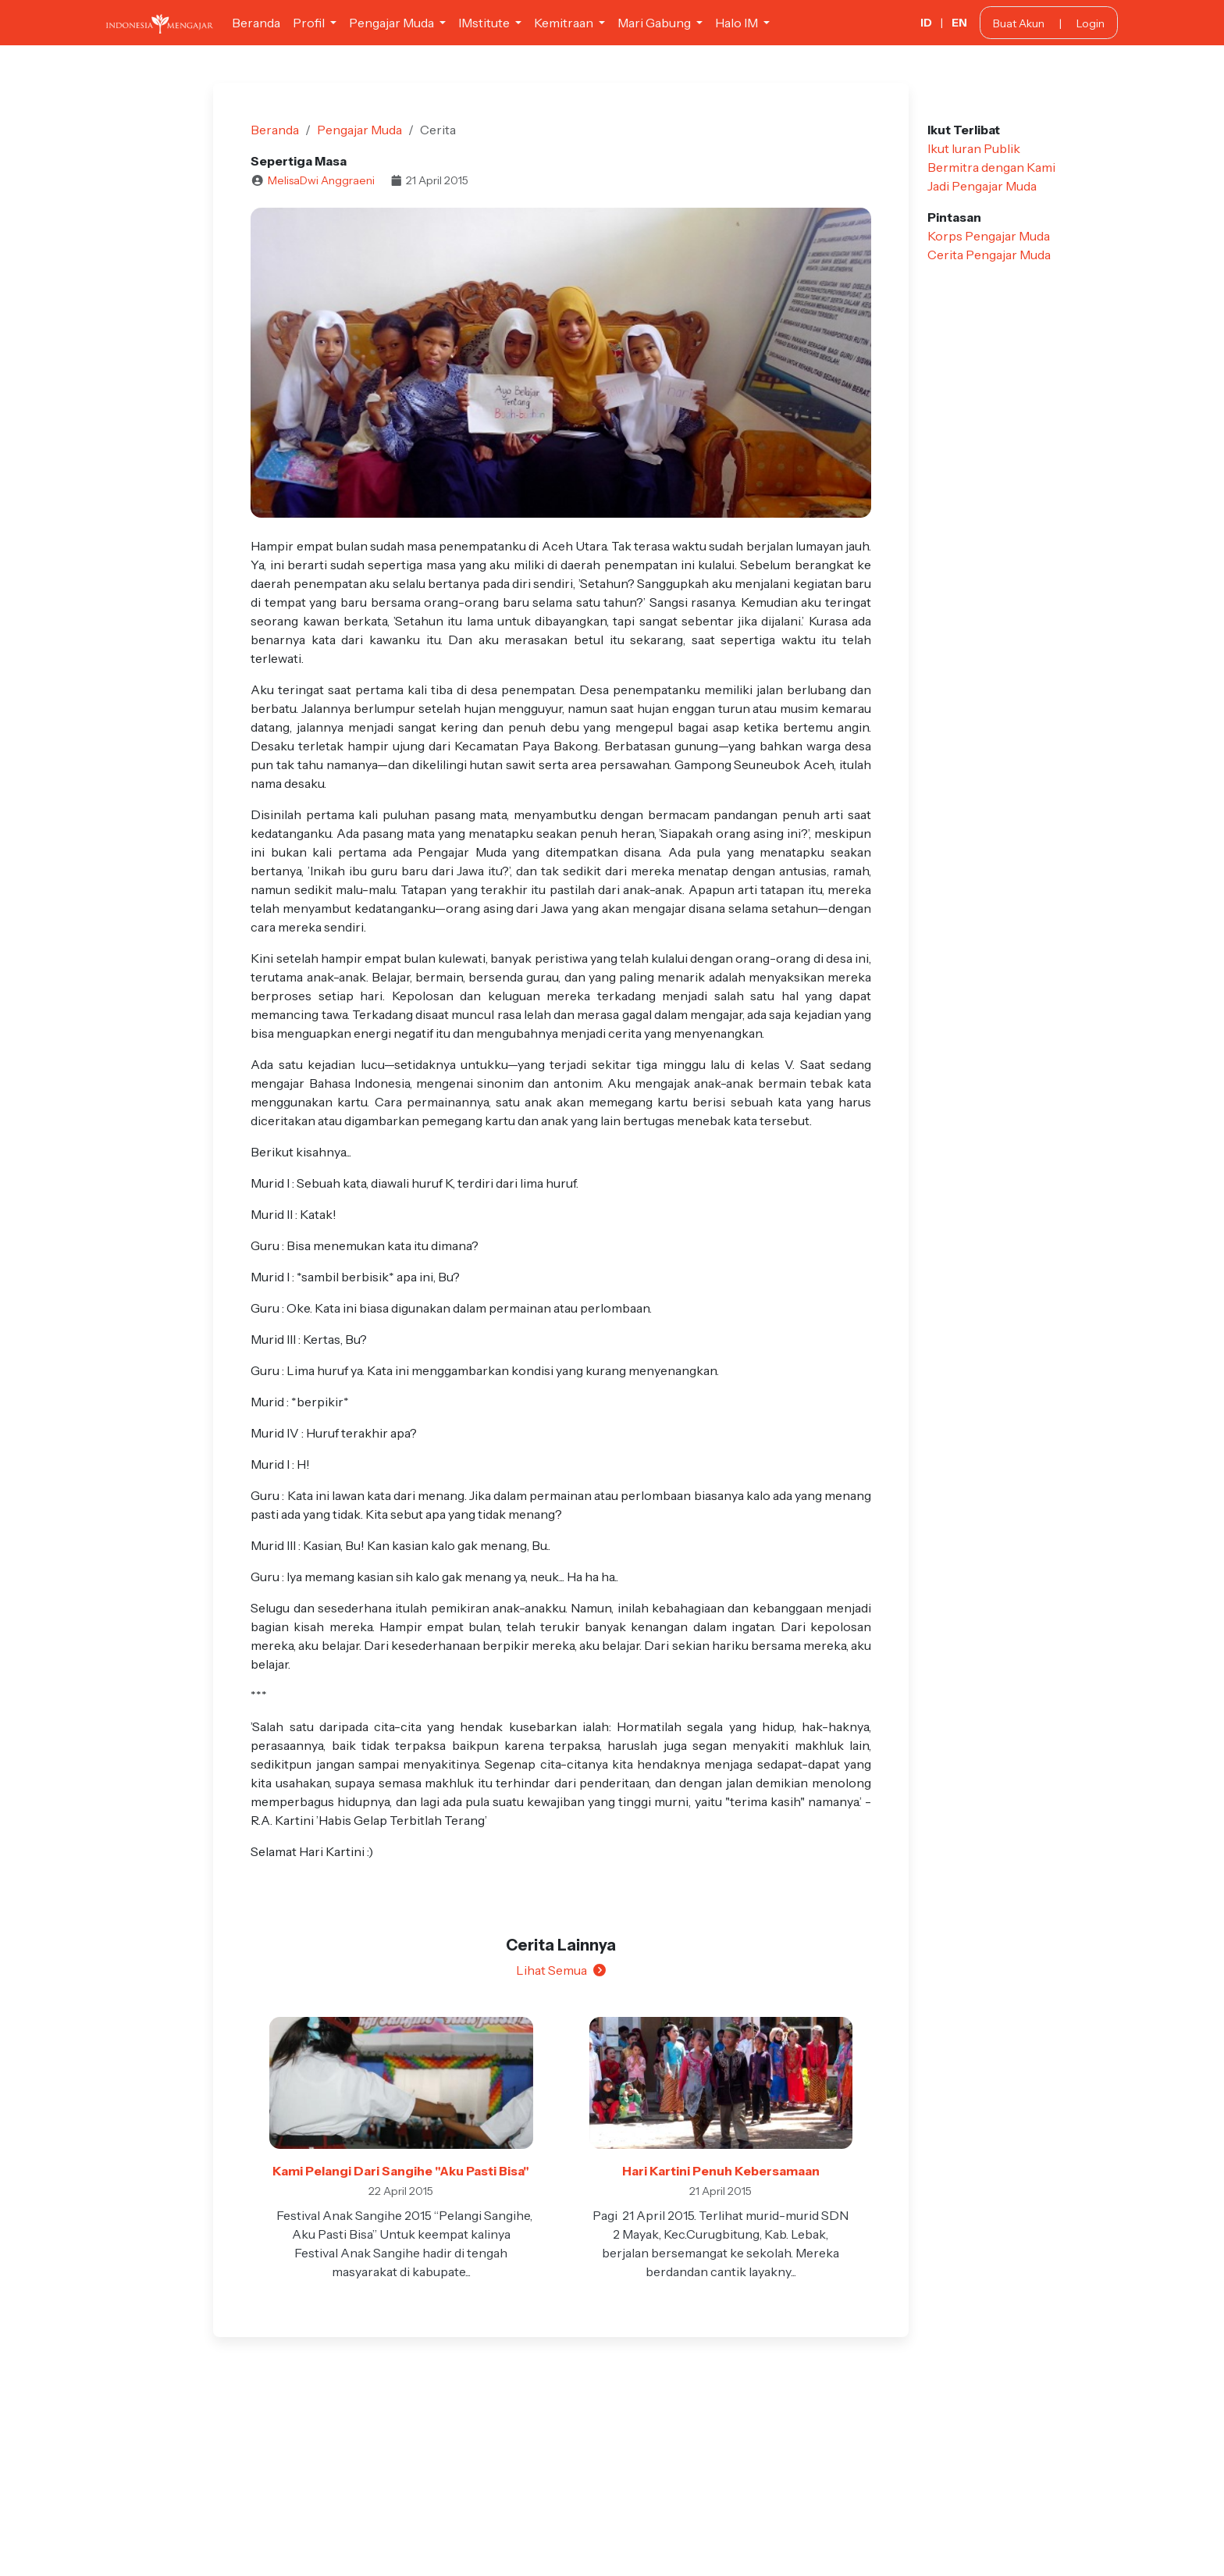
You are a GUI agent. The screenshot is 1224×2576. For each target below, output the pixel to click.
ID (926, 23)
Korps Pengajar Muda (988, 236)
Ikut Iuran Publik (973, 148)
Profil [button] (310, 22)
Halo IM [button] (737, 22)
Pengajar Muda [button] (392, 22)
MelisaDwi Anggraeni (321, 180)
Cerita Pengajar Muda (989, 254)
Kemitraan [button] (565, 22)
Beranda (256, 22)
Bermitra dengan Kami (991, 167)
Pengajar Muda (359, 129)
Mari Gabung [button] (655, 22)
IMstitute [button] (485, 22)
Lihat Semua (561, 1970)
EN (959, 23)
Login (1090, 23)
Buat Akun (1018, 23)
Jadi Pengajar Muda (982, 186)
